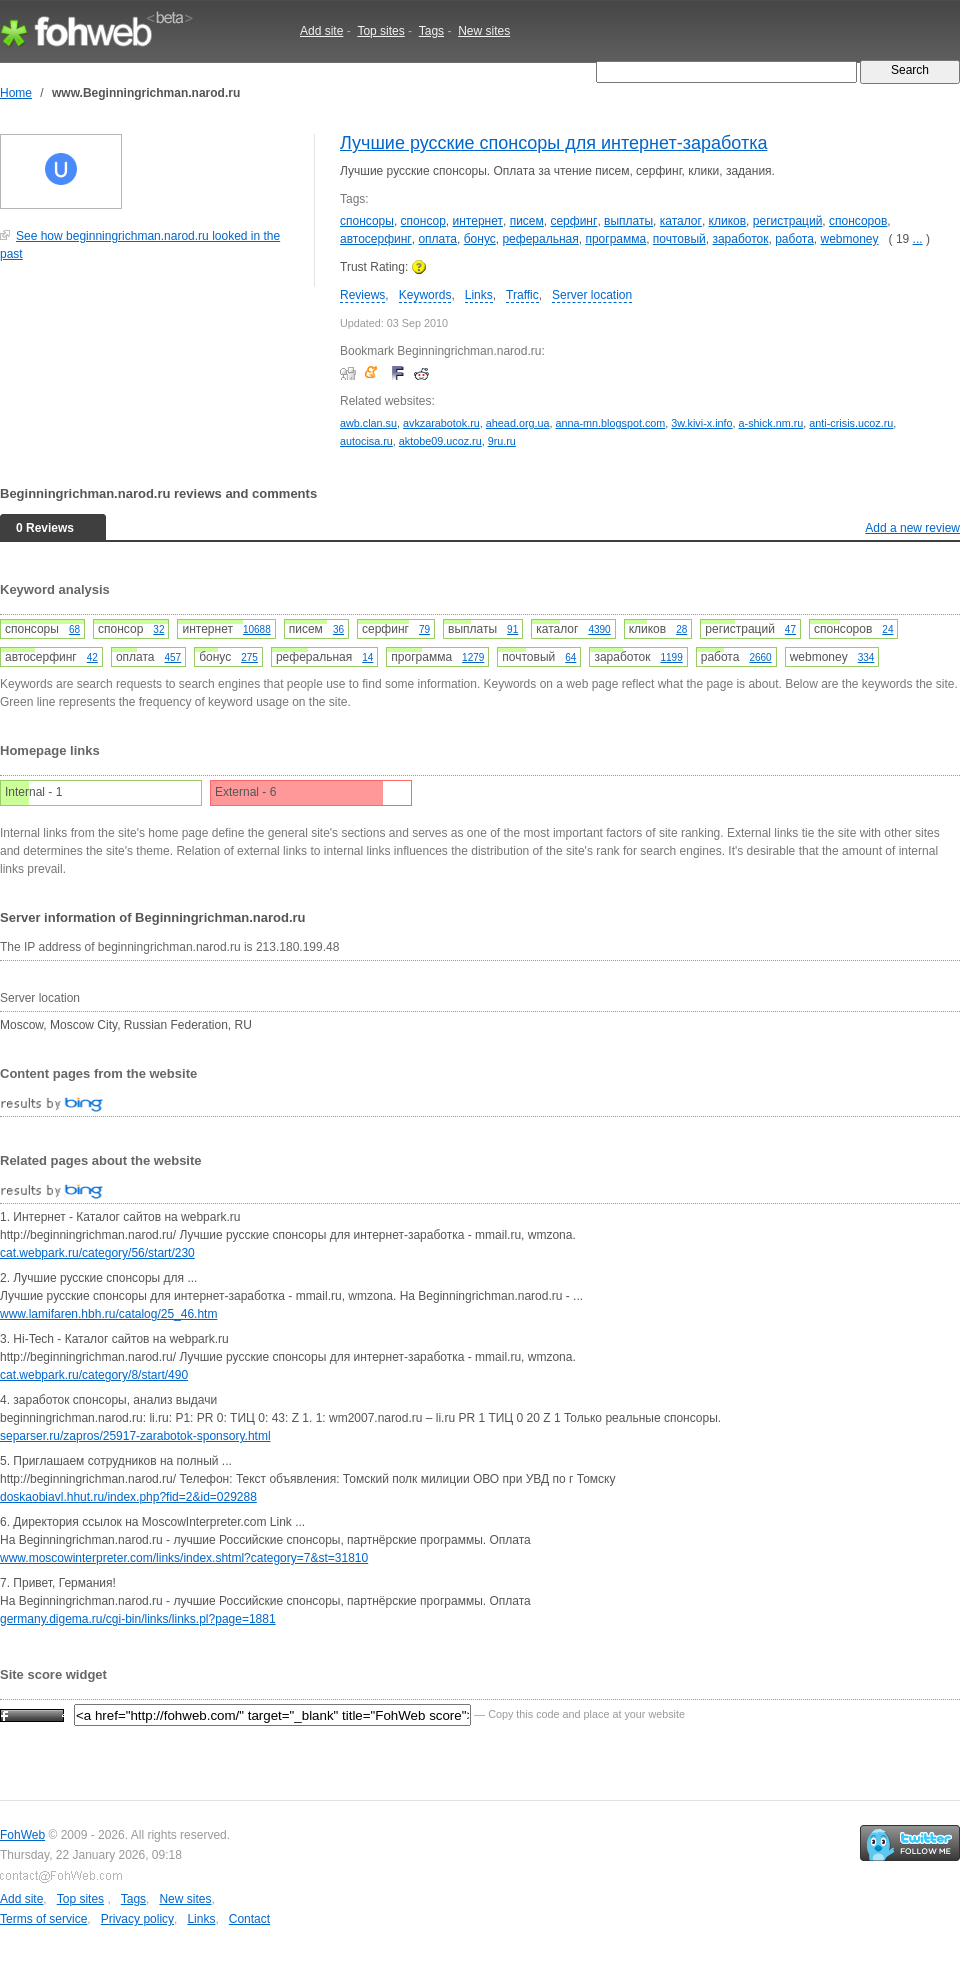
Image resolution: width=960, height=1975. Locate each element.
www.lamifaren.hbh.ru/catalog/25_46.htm (108, 1314)
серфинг (573, 221)
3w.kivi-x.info (701, 423)
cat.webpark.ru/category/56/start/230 (97, 1253)
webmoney (850, 239)
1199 (671, 657)
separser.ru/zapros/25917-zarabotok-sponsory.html (135, 1436)
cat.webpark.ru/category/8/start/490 (94, 1375)
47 (790, 629)
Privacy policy (137, 1919)
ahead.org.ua (518, 423)
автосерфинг (376, 239)
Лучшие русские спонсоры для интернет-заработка (553, 143)
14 (367, 657)
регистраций (788, 221)
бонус (480, 239)
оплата (437, 239)
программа (615, 239)
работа (794, 239)
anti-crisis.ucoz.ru (851, 423)
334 (866, 657)
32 (158, 629)
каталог (681, 221)
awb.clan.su (368, 423)
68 (74, 629)
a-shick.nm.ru (771, 423)
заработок (740, 239)
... (918, 239)
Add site (321, 31)
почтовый (679, 239)
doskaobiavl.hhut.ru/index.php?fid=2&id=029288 (128, 1497)
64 (570, 657)
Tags (431, 31)
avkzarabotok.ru (441, 423)
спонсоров (858, 221)
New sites (484, 31)
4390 (599, 629)
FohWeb (22, 1835)
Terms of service (43, 1919)
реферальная (540, 239)
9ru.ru (502, 441)
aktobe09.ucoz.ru (440, 441)
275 (249, 657)
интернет (478, 221)
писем (527, 221)
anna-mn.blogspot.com (611, 423)
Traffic (522, 295)
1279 (473, 657)
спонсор (423, 221)
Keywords (425, 295)
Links (479, 295)
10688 (257, 629)
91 (512, 629)
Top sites (380, 31)
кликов (728, 221)
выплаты (628, 221)
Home (16, 93)
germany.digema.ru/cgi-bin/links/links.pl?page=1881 (138, 1619)
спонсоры (367, 221)
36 (338, 629)
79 (424, 629)
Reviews (362, 295)
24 (887, 629)
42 (92, 657)
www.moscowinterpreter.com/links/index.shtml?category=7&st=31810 (184, 1558)
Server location (592, 295)
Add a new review (912, 528)
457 (173, 657)
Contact (249, 1919)
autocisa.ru (366, 441)
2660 (760, 657)
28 (681, 629)
